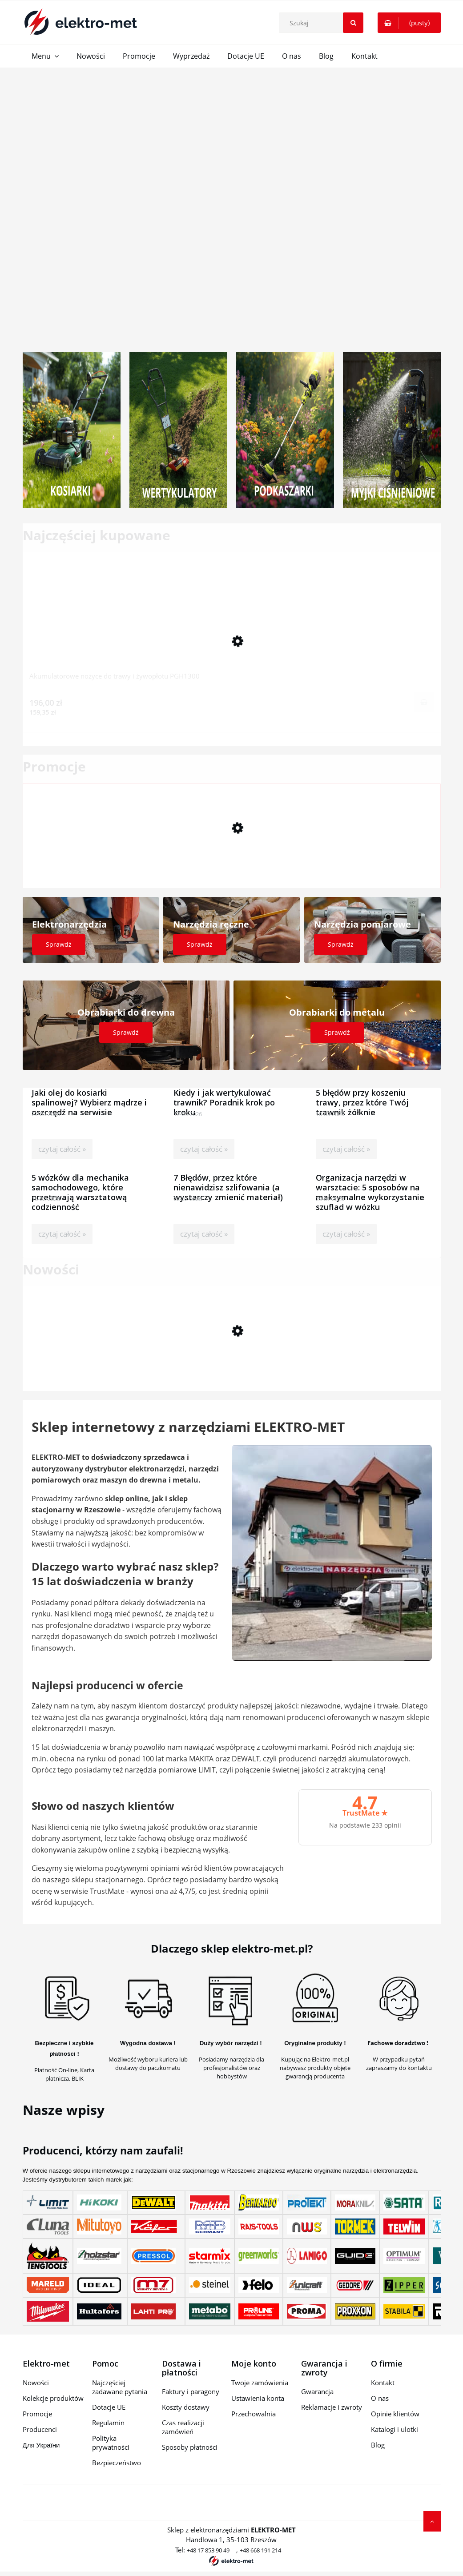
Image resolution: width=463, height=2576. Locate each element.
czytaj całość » (62, 1149)
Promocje (37, 2413)
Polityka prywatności (110, 2442)
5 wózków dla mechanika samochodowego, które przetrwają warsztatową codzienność (80, 1178)
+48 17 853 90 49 (208, 2550)
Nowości (36, 2382)
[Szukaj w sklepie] (323, 22)
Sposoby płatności (189, 2447)
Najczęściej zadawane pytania (119, 2387)
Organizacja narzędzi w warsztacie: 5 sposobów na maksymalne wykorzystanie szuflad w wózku (370, 1178)
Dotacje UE (108, 2407)
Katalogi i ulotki (394, 2429)
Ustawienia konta (257, 2398)
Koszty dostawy (185, 2407)
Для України (41, 2444)
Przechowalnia (253, 2413)
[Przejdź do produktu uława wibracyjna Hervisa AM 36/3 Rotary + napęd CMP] (232, 855)
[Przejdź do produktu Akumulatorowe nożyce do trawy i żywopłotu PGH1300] (231, 624)
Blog (378, 2444)
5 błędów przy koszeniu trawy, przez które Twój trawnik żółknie (362, 1093)
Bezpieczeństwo (116, 2462)
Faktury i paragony (190, 2391)
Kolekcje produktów (53, 2398)
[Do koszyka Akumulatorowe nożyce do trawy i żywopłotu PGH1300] (424, 702)
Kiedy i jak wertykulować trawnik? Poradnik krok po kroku (224, 1093)
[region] (231, 203)
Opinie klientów (395, 2413)
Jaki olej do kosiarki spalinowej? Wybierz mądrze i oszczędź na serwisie (89, 1093)
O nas (380, 2398)
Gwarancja (317, 2391)
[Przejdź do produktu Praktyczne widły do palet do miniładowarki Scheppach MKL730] (231, 1358)
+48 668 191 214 (260, 2550)
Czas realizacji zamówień (183, 2427)
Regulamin (108, 2422)
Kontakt (383, 2382)
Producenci (40, 2429)
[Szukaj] (353, 22)
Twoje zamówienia (259, 2382)
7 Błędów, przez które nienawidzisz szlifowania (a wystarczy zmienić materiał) (228, 1178)
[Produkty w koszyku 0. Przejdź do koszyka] (409, 22)
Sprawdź (59, 944)
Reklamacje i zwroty (331, 2407)
